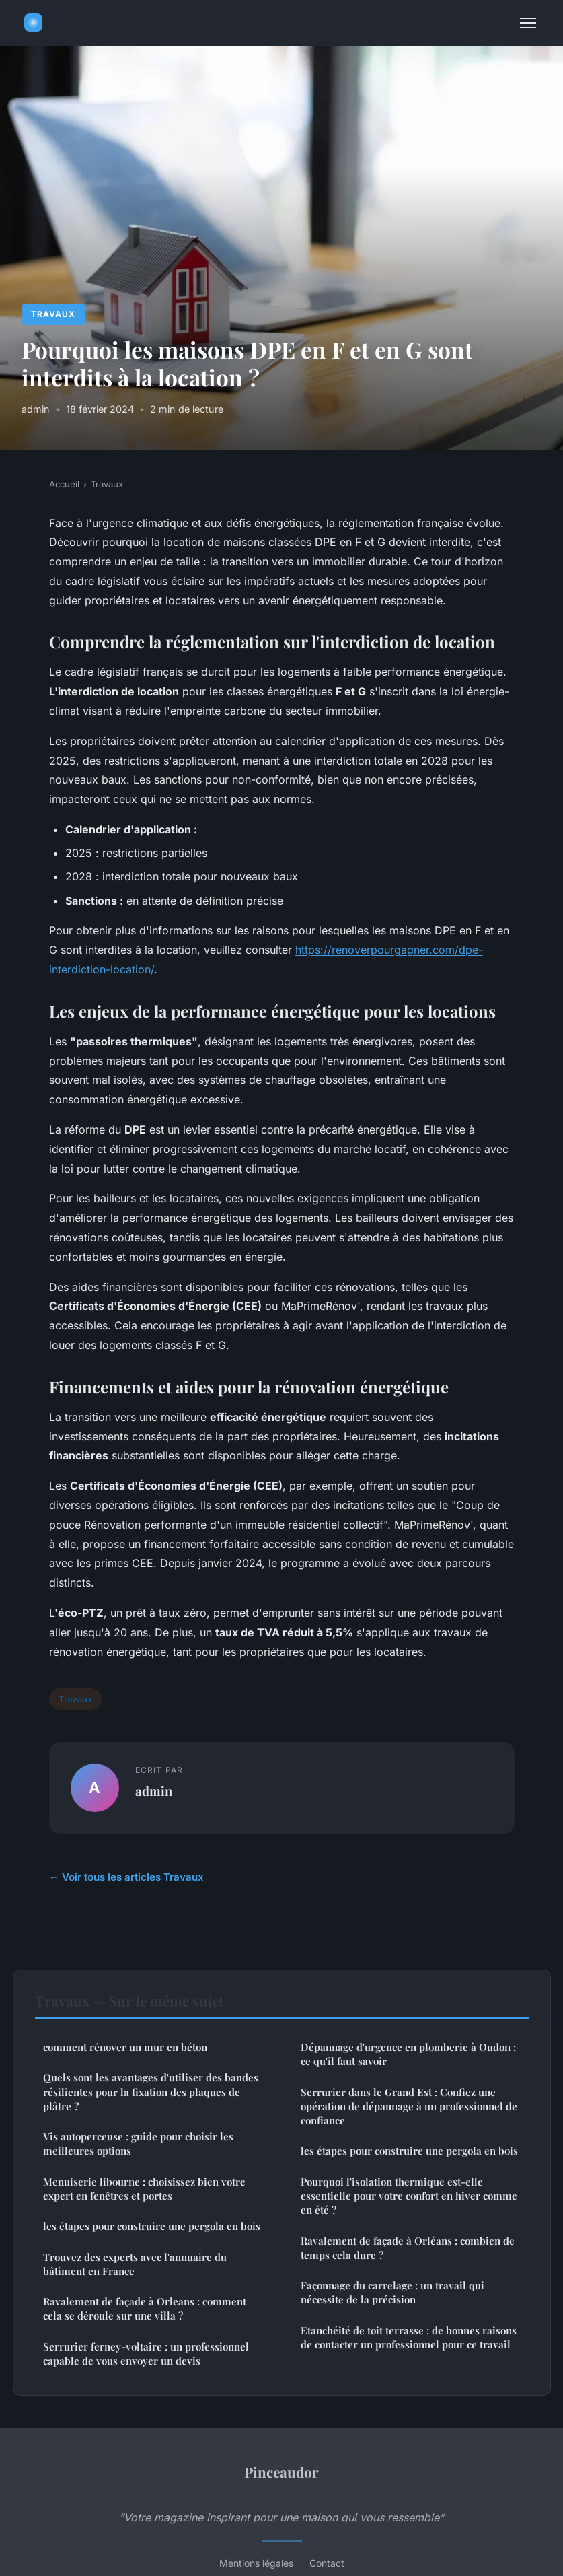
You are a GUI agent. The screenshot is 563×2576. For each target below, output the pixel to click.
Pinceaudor (281, 2471)
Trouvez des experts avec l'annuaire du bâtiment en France (135, 2264)
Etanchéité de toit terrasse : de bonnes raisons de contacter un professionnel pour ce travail (409, 2337)
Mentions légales (256, 2563)
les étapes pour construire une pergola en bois (151, 2226)
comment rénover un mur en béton (125, 2047)
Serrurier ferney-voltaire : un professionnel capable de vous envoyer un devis (146, 2353)
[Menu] (528, 23)
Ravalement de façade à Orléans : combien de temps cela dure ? (408, 2248)
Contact (326, 2563)
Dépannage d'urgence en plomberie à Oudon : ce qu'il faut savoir (408, 2054)
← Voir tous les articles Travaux (126, 1877)
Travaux (53, 314)
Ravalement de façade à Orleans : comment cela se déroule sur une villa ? (144, 2308)
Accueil (64, 484)
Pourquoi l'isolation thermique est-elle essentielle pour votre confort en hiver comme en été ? (409, 2196)
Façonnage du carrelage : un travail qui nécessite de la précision (392, 2292)
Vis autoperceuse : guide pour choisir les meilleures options (138, 2143)
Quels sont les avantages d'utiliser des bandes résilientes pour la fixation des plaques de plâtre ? (150, 2091)
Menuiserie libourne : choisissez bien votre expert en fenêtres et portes (144, 2188)
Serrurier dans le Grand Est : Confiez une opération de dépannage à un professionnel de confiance (409, 2106)
